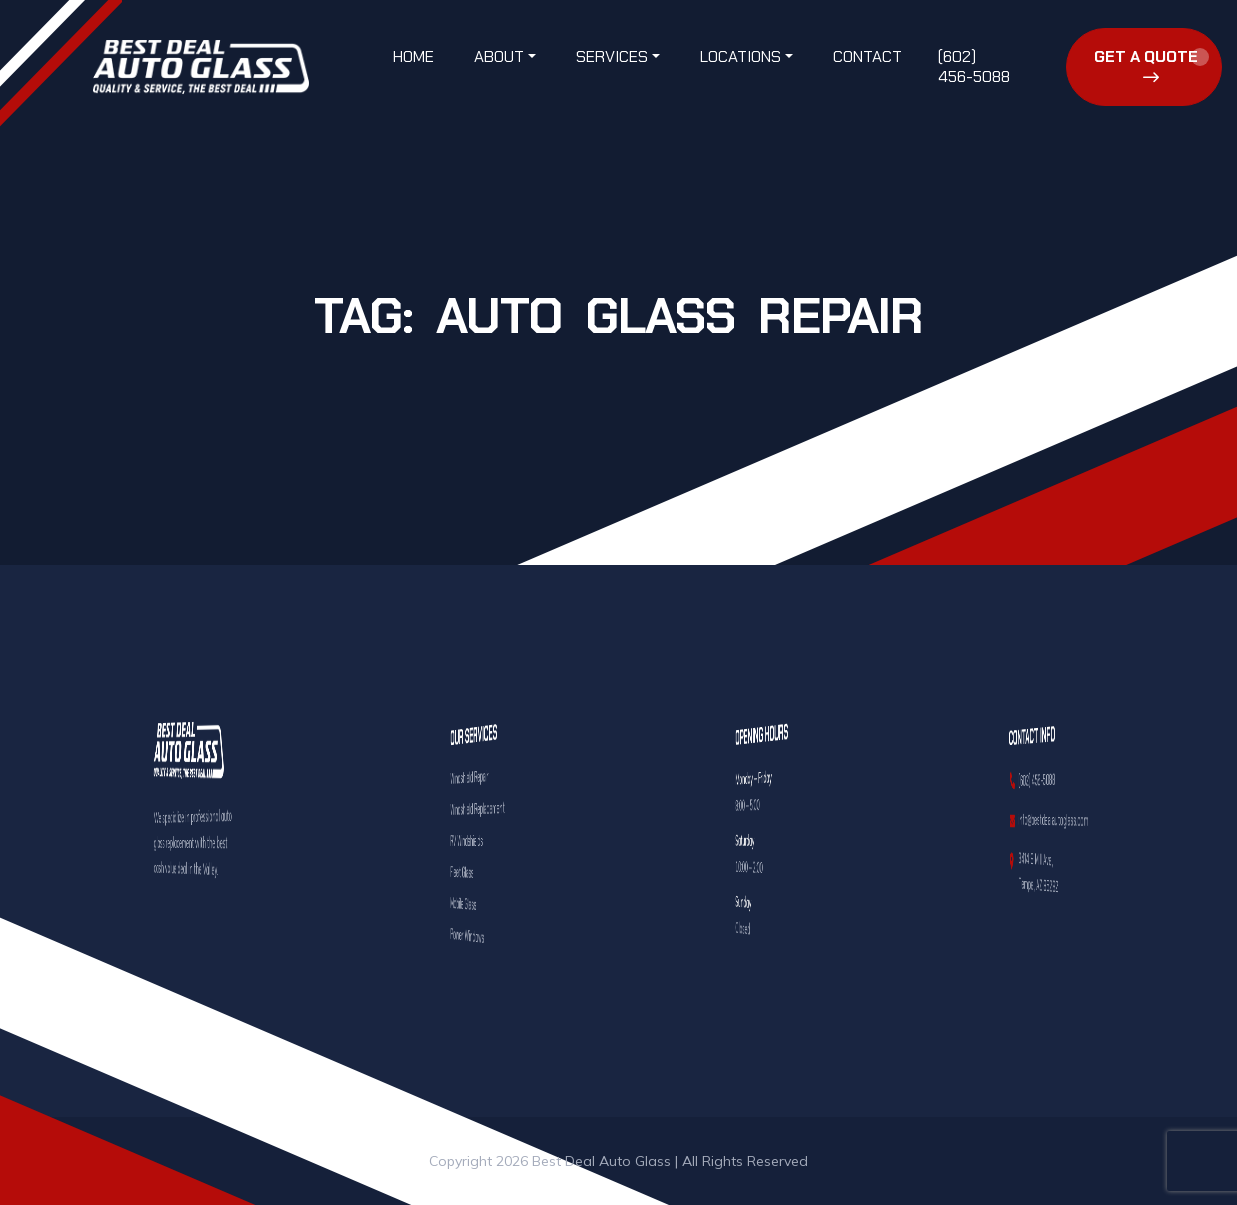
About (499, 56)
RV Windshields (473, 840)
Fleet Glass (472, 872)
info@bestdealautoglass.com (1048, 820)
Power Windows (473, 935)
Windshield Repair (474, 777)
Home (413, 56)
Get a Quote (1146, 65)
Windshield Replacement (476, 807)
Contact (867, 56)
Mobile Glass (472, 903)
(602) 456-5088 (974, 66)
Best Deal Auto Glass (601, 1161)
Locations (740, 56)
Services (612, 56)
